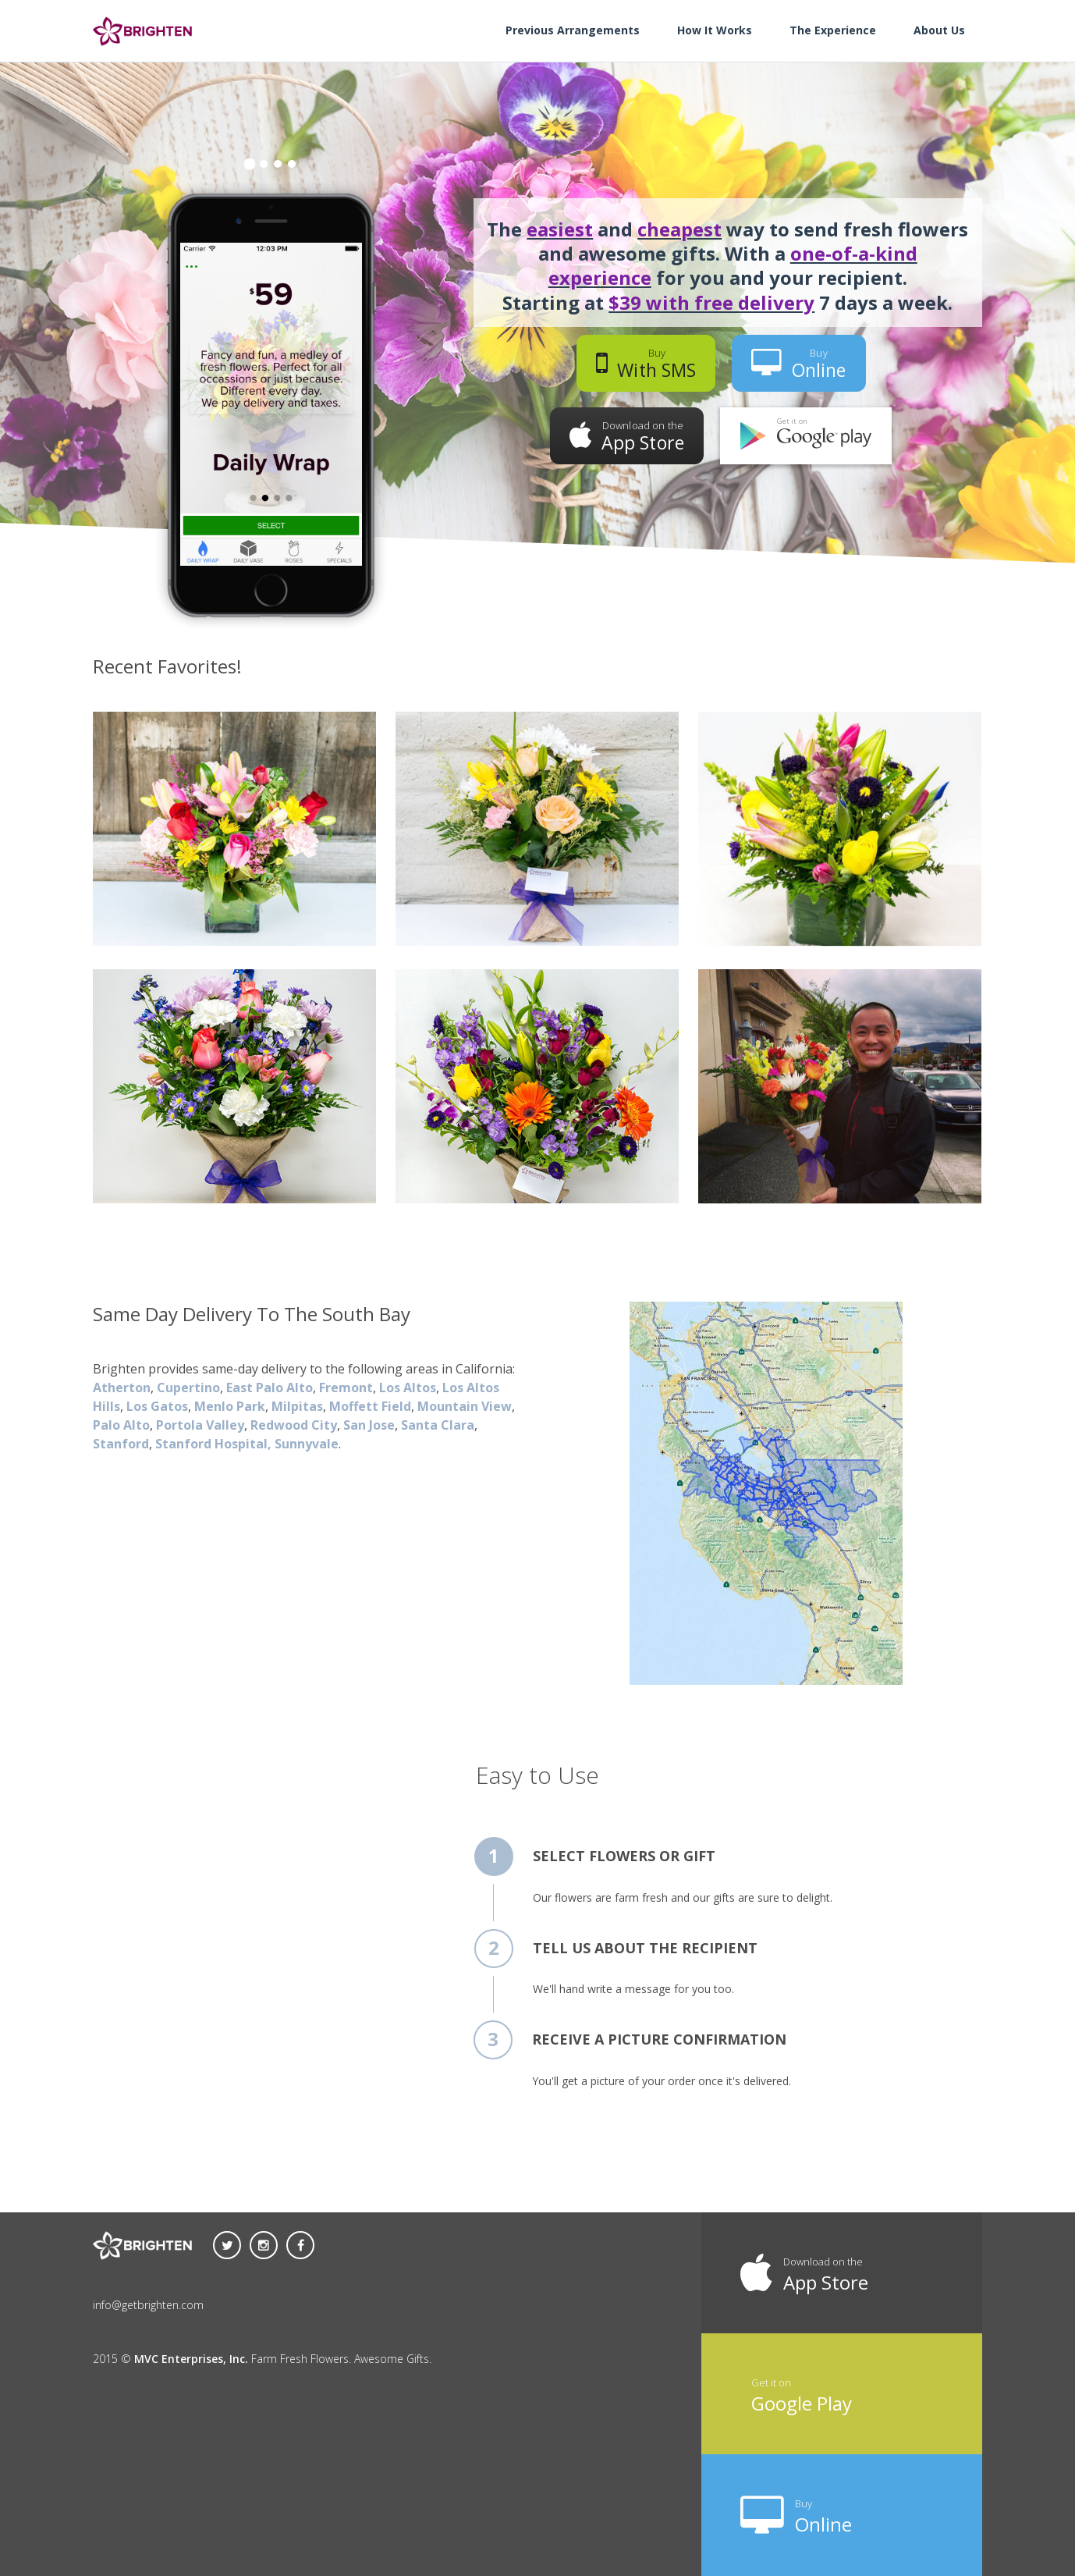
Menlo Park (229, 1406)
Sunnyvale (307, 1443)
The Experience (832, 30)
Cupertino (188, 1387)
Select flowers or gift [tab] (624, 1855)
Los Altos (407, 1387)
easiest (560, 229)
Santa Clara (437, 1425)
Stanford (121, 1443)
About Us (939, 30)
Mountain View (464, 1406)
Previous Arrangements (573, 30)
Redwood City (293, 1425)
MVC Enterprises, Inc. (191, 2358)
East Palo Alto (269, 1387)
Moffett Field (370, 1406)
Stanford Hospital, (215, 1443)
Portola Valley (200, 1425)
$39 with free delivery (711, 302)
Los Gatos (157, 1406)
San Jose (369, 1425)
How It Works (714, 30)
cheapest (679, 229)
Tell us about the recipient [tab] (645, 1947)
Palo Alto (121, 1425)
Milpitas (297, 1406)
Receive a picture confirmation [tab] (659, 2039)
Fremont (346, 1387)
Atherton (122, 1387)
